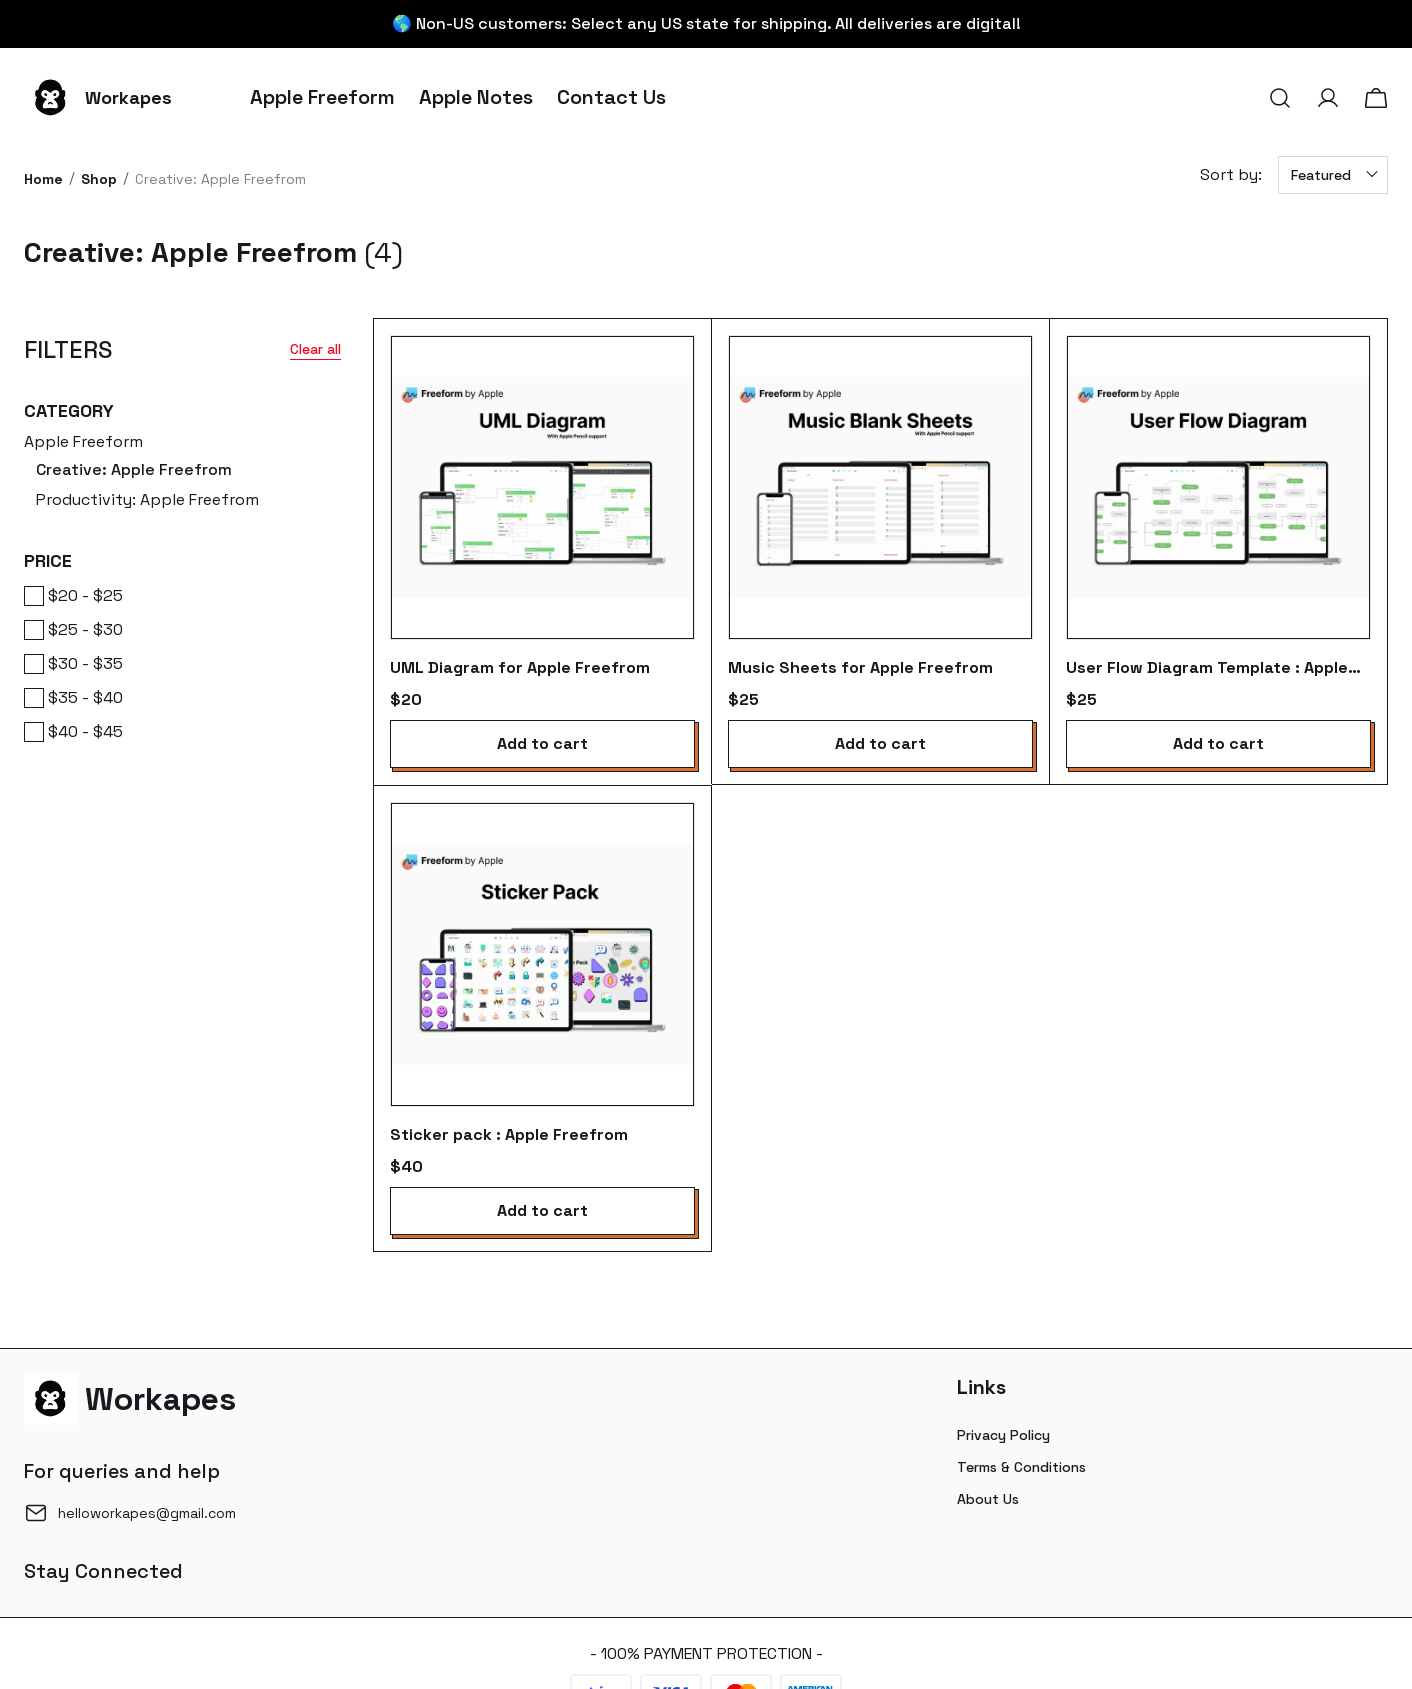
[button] (1280, 98)
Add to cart (542, 743)
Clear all (315, 349)
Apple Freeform (182, 472)
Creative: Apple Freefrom (134, 469)
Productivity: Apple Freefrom (147, 499)
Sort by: (1231, 174)
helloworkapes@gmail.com (147, 1513)
